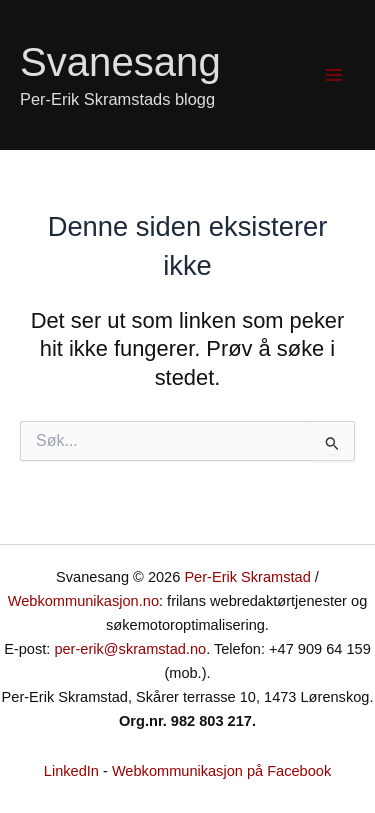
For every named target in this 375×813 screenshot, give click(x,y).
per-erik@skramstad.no (130, 649)
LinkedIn (71, 771)
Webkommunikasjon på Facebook (221, 771)
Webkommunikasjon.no (83, 601)
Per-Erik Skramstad (247, 577)
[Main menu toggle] (334, 75)
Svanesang (120, 62)
